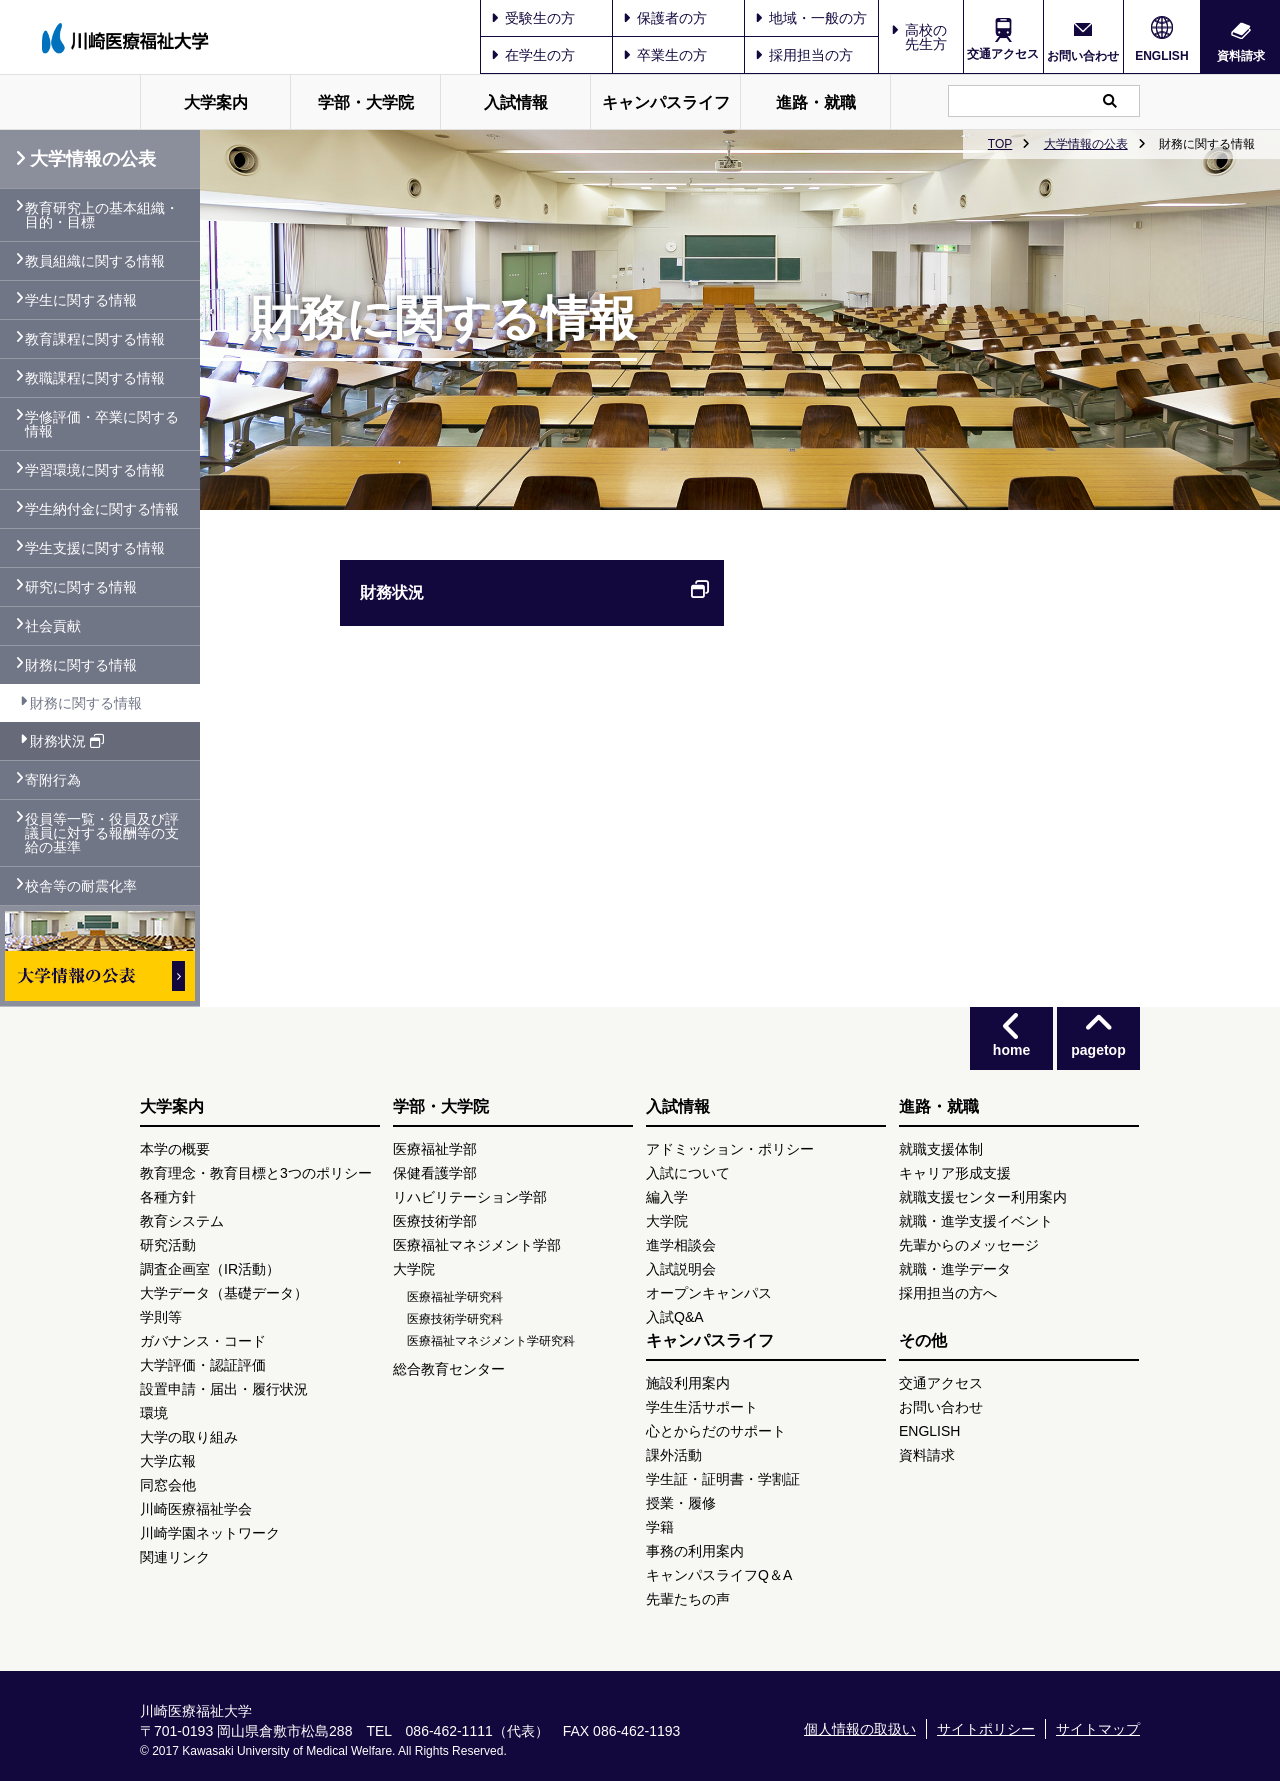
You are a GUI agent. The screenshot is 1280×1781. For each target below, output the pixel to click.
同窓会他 (168, 1485)
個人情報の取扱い (860, 1729)
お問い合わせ (1083, 55)
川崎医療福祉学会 (196, 1509)
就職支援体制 (941, 1149)
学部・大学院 (366, 102)
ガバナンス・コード (203, 1341)
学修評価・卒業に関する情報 (102, 424)
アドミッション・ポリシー (730, 1149)
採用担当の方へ (948, 1293)
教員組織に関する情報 (95, 261)
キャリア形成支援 (955, 1173)
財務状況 (534, 593)
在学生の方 (533, 55)
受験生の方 (533, 18)
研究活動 (168, 1245)
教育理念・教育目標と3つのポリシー (256, 1173)
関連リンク (175, 1557)
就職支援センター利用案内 (983, 1197)
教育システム (182, 1221)
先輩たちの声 (688, 1599)
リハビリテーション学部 (470, 1197)
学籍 (660, 1527)
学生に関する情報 (81, 300)
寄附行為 (53, 780)
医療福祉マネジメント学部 (477, 1245)
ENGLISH (1161, 56)
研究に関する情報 (81, 587)
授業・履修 (681, 1503)
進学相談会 (681, 1245)
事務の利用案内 (695, 1551)
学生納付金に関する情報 (102, 509)
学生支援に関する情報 (95, 548)
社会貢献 (53, 626)
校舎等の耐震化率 (81, 886)
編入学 (667, 1197)
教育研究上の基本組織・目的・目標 (102, 215)
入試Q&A (675, 1317)
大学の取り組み (189, 1437)
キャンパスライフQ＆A (719, 1575)
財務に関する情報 (81, 665)
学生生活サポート (702, 1407)
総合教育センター (449, 1369)
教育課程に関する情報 (95, 339)
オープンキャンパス (709, 1293)
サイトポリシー (986, 1729)
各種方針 (168, 1197)
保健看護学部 (435, 1173)
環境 (154, 1413)
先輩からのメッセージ (969, 1245)
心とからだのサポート (716, 1431)
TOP (1000, 144)
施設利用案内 (688, 1383)
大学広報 (168, 1461)
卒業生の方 (665, 55)
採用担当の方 (804, 55)
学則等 (161, 1317)
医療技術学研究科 (455, 1319)
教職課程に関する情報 (95, 378)
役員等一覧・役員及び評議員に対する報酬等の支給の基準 (102, 833)
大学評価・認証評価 (203, 1365)
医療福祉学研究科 (455, 1297)
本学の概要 (175, 1149)
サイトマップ (1098, 1729)
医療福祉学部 (435, 1149)
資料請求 (1241, 55)
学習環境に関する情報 (95, 470)
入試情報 (516, 102)
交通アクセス (1003, 54)
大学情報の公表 (1086, 144)
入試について (688, 1173)
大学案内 (216, 102)
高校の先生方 (926, 37)
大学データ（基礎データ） (224, 1293)
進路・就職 (816, 102)
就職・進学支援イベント (976, 1221)
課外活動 (674, 1455)
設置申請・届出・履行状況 (224, 1389)
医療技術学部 (435, 1221)
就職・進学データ (955, 1269)
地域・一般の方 (811, 18)
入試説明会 (681, 1269)
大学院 (414, 1269)
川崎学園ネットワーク (210, 1533)
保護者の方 (665, 18)
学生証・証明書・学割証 (723, 1479)
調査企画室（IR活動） (210, 1269)
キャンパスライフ (666, 102)
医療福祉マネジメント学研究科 (491, 1341)
